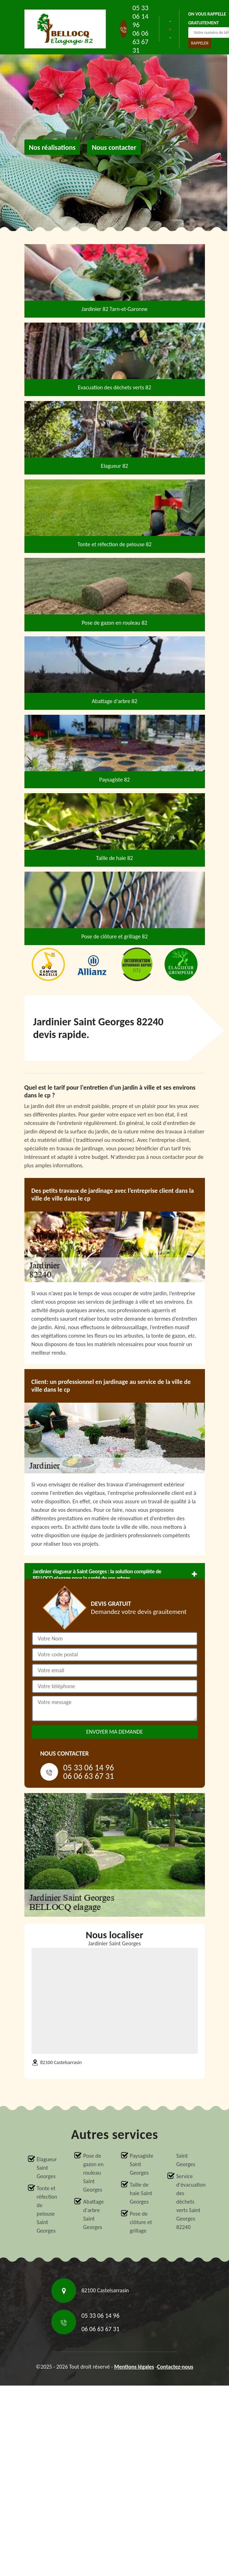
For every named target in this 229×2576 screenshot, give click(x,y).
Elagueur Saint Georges (47, 2168)
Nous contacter (114, 147)
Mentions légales (134, 2366)
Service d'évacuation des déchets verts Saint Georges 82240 (188, 2201)
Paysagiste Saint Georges (142, 2164)
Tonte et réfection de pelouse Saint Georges (47, 2209)
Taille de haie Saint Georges (141, 2193)
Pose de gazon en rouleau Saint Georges (93, 2172)
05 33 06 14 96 (140, 16)
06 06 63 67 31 (140, 41)
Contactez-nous (175, 2366)
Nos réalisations (52, 147)
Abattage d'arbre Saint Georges (93, 2214)
